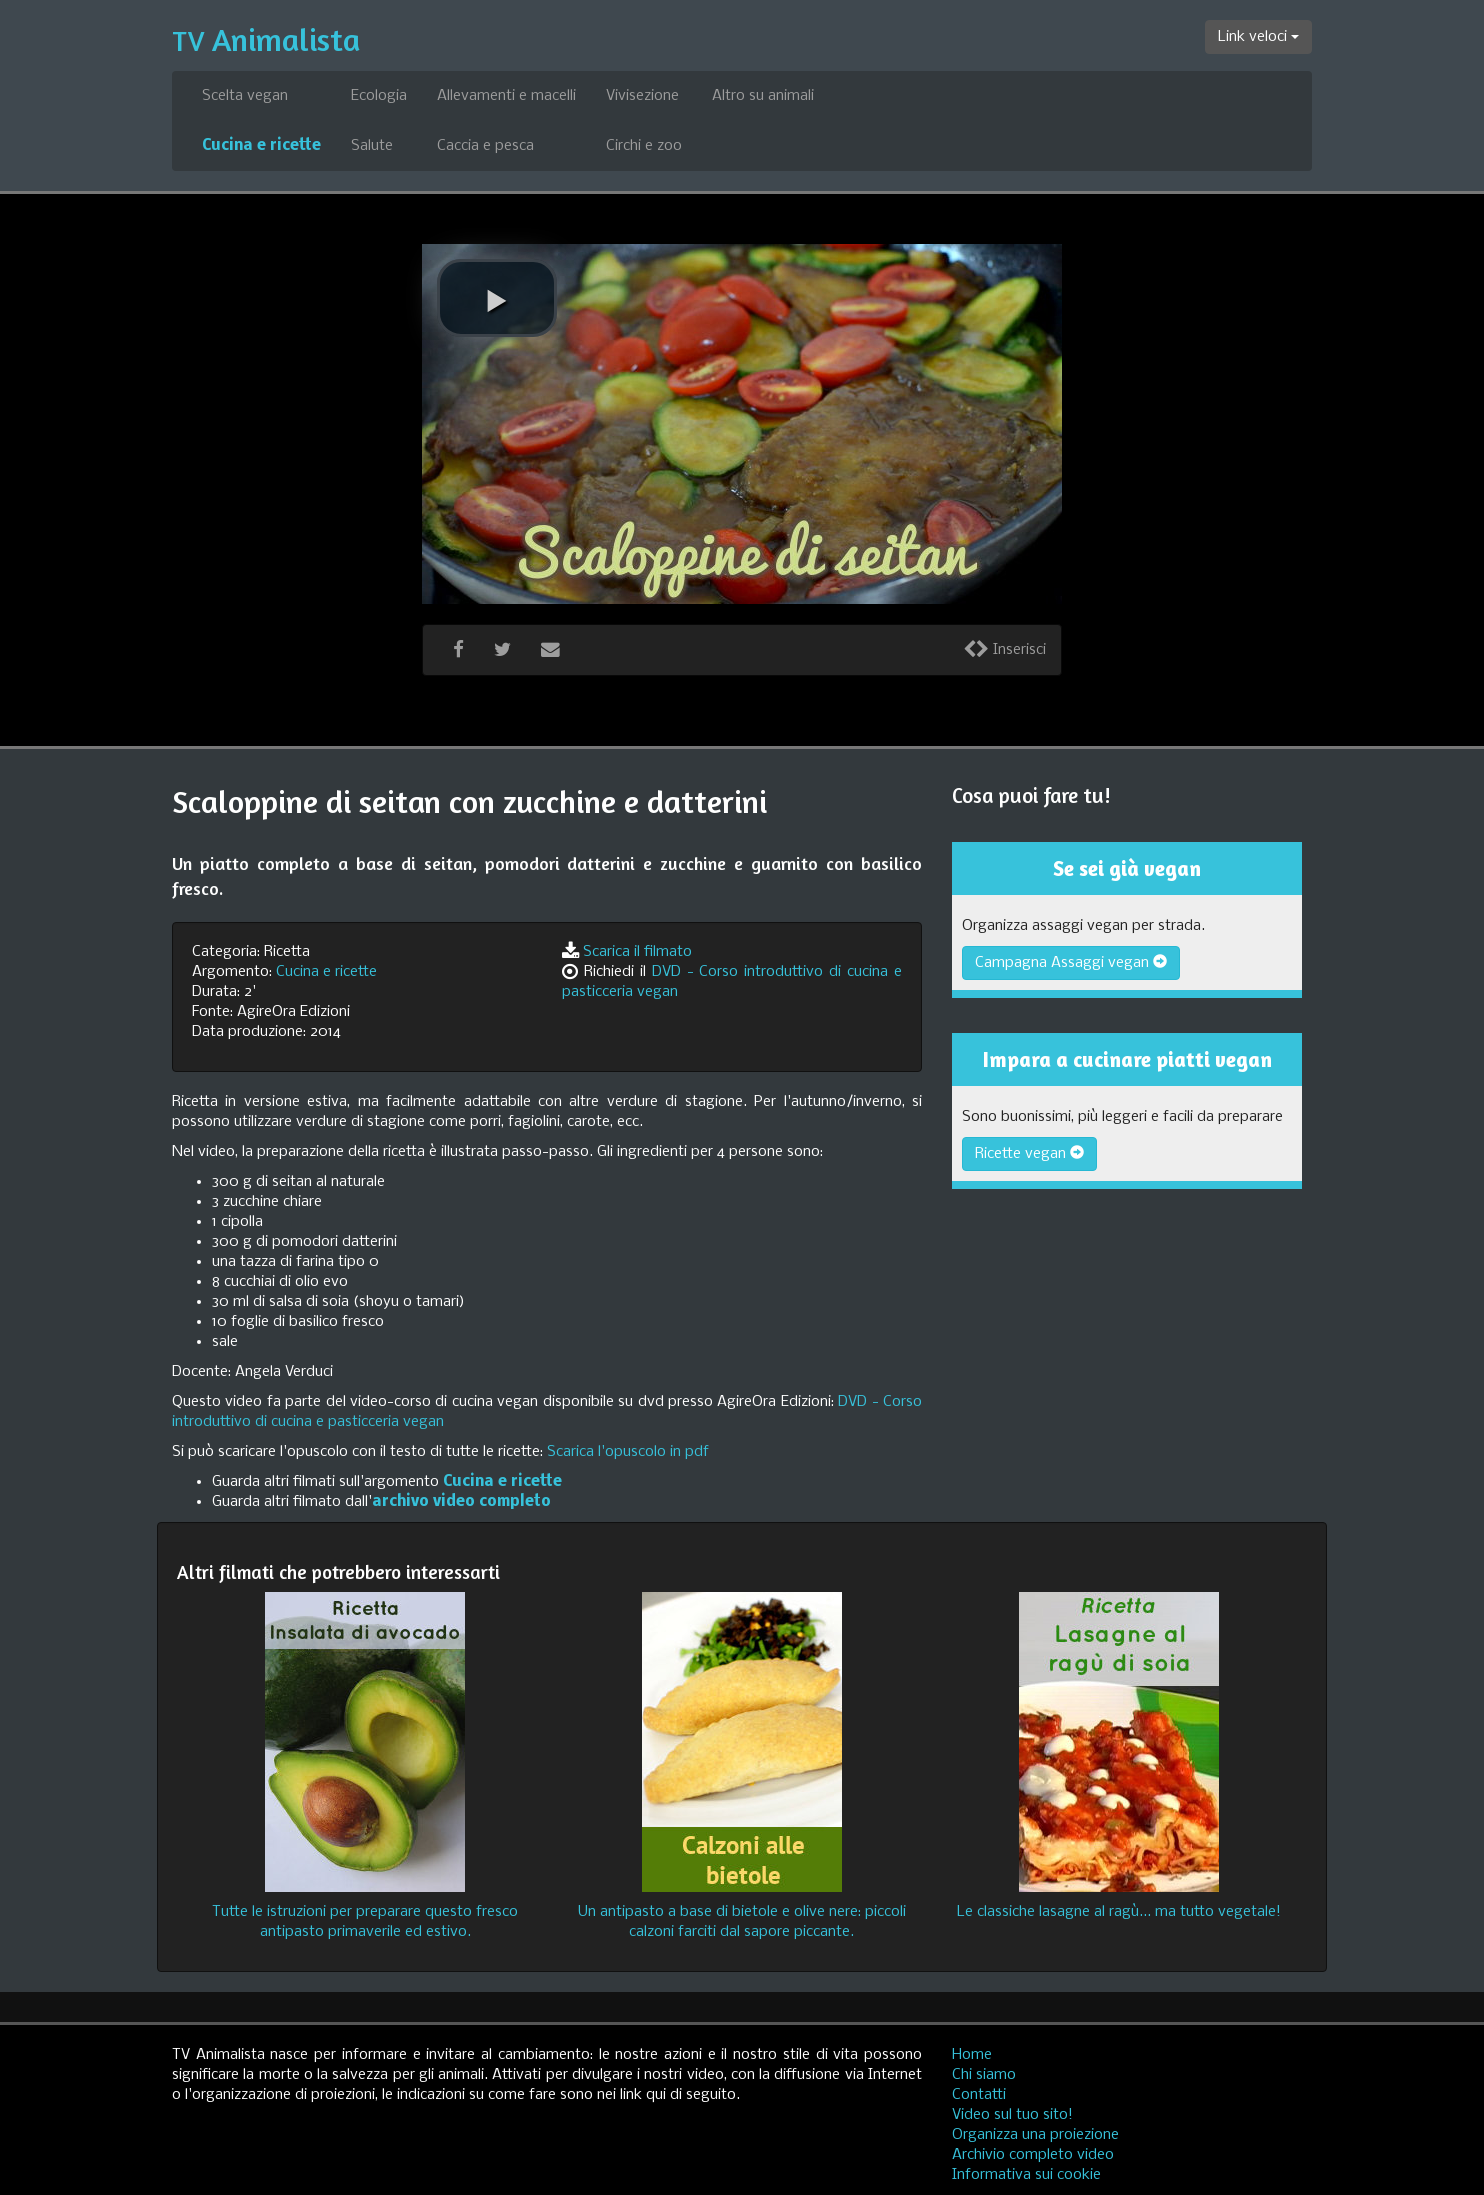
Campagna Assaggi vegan (1071, 962)
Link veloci (1258, 37)
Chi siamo (984, 2075)
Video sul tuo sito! (1012, 2115)
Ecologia (379, 96)
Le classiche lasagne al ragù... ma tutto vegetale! (1119, 1912)
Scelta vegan (245, 96)
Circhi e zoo (644, 146)
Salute (372, 146)
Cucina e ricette (261, 146)
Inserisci (1004, 650)
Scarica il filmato (637, 952)
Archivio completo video (1033, 2155)
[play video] (497, 298)
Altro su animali (763, 96)
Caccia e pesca (485, 146)
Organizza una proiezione (1035, 2135)
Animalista (266, 39)
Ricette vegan (1029, 1153)
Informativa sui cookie (1026, 2175)
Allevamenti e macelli (506, 96)
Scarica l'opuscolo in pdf (628, 1452)
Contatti (979, 2095)
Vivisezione (642, 96)
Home (972, 2055)
